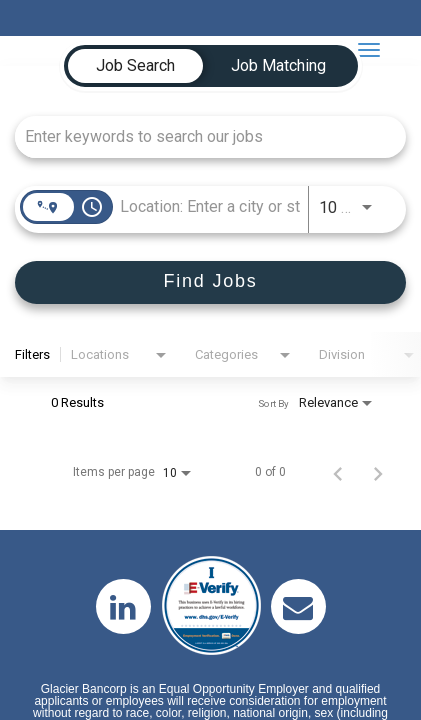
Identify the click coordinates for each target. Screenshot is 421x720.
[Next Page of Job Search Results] (378, 472)
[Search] (210, 282)
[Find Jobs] (210, 282)
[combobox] (200, 136)
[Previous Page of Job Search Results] (338, 472)
